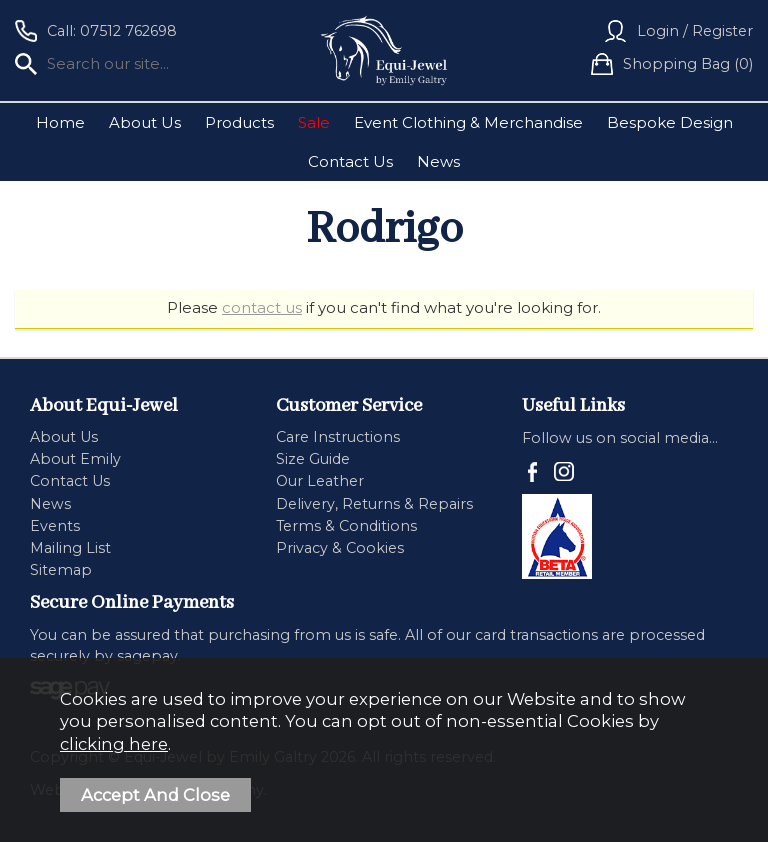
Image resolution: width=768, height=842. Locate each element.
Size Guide (313, 459)
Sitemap (61, 570)
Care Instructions (338, 437)
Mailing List (70, 548)
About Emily (75, 459)
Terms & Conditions (346, 526)
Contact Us (350, 161)
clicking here (114, 744)
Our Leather (320, 481)
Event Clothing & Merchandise (468, 122)
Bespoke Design (670, 122)
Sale (314, 122)
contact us (262, 307)
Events (55, 526)
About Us (145, 122)
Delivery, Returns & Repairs (374, 504)
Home (60, 122)
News (438, 161)
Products (239, 122)
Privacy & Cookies (340, 548)
